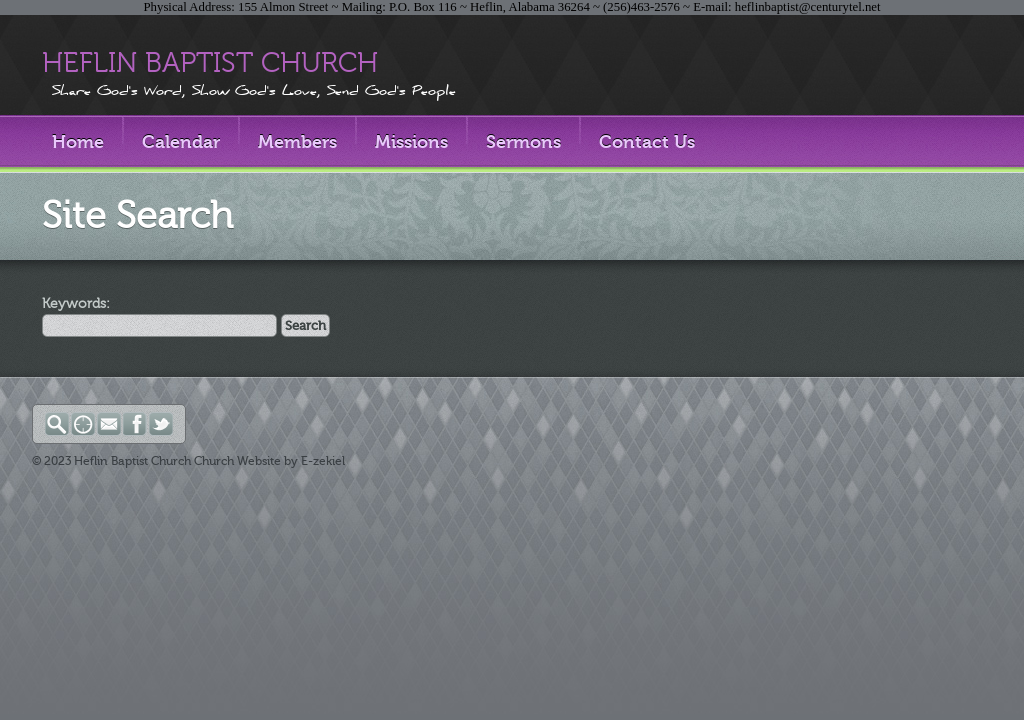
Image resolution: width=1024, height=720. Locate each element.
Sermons (523, 142)
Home (78, 142)
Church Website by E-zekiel (269, 461)
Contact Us (647, 142)
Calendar (181, 142)
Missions (411, 142)
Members (297, 142)
